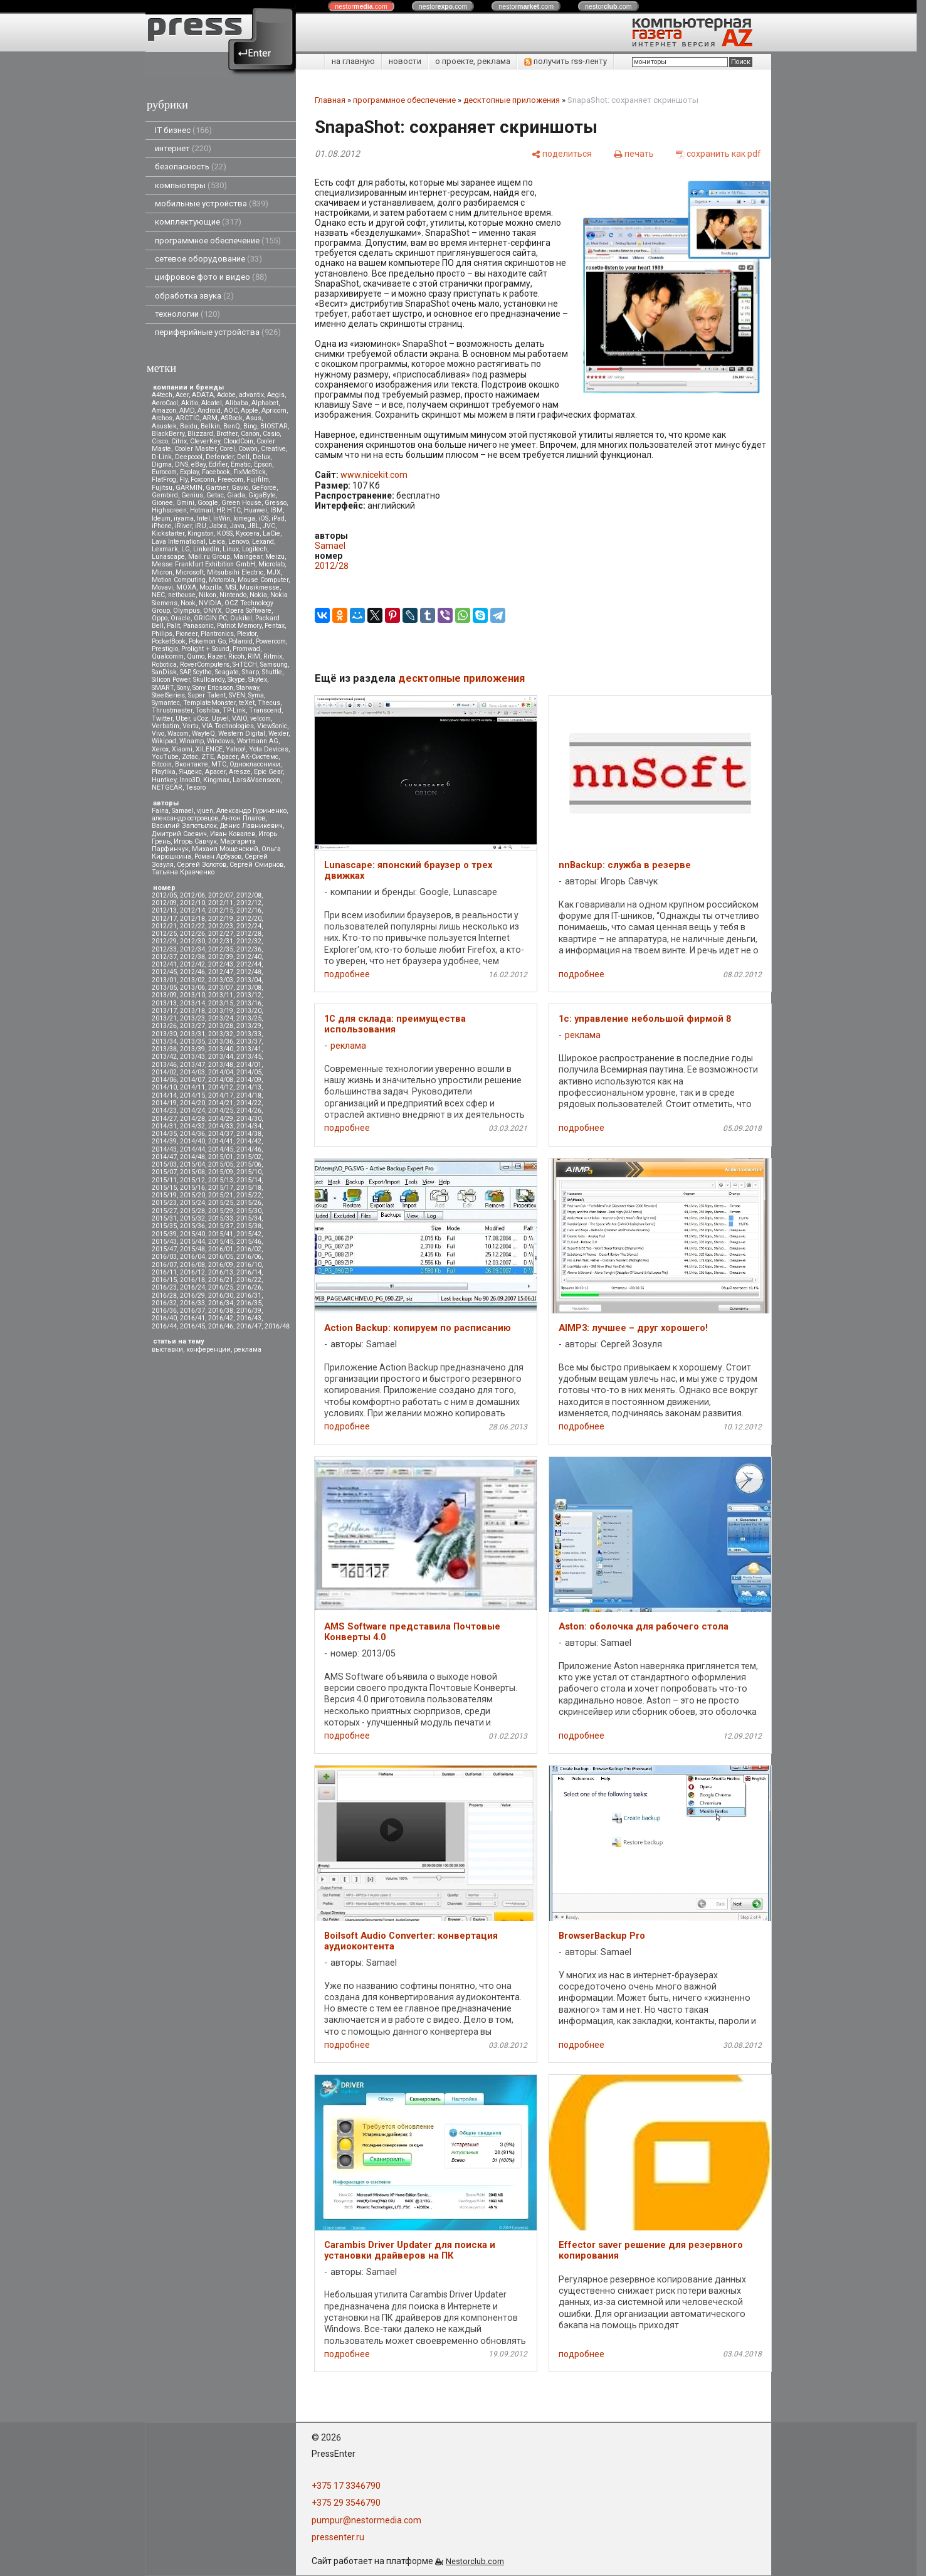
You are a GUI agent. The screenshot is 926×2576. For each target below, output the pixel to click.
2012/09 (164, 903)
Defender (220, 457)
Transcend (265, 710)
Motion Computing (179, 580)
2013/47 (192, 1065)
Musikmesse (259, 587)
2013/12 (248, 995)
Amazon (164, 410)
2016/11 (164, 1272)
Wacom (178, 733)
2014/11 (192, 1087)
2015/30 (248, 1211)
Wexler (278, 733)
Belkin (210, 426)
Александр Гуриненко (251, 811)
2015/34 (248, 1218)
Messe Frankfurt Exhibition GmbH (203, 564)
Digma (162, 464)
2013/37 (248, 1041)
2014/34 (248, 1126)
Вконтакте (191, 764)
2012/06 (192, 895)
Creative (273, 449)
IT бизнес (183, 130)
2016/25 (220, 1287)
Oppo (159, 618)
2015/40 (192, 1234)
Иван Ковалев (232, 834)
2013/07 (220, 987)
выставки (167, 1349)
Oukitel (241, 618)
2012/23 (220, 926)
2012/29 (164, 941)
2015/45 (220, 1242)
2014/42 (248, 1141)
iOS (263, 518)
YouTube (165, 757)
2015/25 (220, 1203)
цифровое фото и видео (211, 277)
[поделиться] (562, 153)
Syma (256, 695)
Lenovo (238, 542)
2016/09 (220, 1265)
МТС (218, 764)
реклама (247, 1349)
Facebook (216, 472)
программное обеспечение (218, 240)
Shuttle (272, 672)
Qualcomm (168, 656)
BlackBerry (168, 434)
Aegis (276, 395)
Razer (216, 656)
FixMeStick (249, 472)
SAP (185, 672)
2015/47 (164, 1249)
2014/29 (220, 1119)
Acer (182, 395)
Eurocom (164, 472)
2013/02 (192, 980)
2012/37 (164, 957)
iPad (278, 518)
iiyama (184, 518)
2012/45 (164, 972)
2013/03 (220, 980)
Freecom (230, 479)
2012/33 (164, 949)
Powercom (271, 641)
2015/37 (220, 1226)
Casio (271, 434)
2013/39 (192, 1049)
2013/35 (192, 1041)
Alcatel (211, 403)
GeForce (263, 488)
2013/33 (248, 1034)
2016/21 (220, 1280)
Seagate (227, 672)
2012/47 (220, 972)
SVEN (237, 695)
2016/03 (164, 1257)
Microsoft (190, 572)
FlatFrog (164, 479)
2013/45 (248, 1056)
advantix (251, 395)
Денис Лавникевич (251, 826)
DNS (181, 464)
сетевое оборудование (208, 258)
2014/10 (164, 1087)
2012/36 (248, 949)
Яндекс (190, 772)
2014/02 (164, 1072)
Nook (188, 603)
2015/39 (164, 1234)
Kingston (200, 533)
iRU (200, 526)
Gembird (165, 495)
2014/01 (248, 1065)
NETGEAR (167, 787)
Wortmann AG (257, 741)
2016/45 (192, 1326)
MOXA (186, 587)
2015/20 (192, 1195)
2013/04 (248, 980)
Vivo (158, 733)
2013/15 (220, 1003)
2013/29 (248, 1026)
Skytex (257, 680)
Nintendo (232, 595)
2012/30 (192, 941)
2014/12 (220, 1087)
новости (405, 61)
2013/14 (192, 1003)
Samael (183, 811)
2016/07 (164, 1265)
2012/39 (220, 957)
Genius (192, 495)
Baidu (188, 426)
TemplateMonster (209, 703)
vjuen (205, 811)
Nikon (207, 595)
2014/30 (248, 1119)
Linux (231, 549)
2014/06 (164, 1080)
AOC (231, 410)
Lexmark (165, 549)
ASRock (232, 418)
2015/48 (192, 1249)
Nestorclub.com (475, 2561)
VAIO (239, 718)
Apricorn (274, 410)
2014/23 (164, 1110)
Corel (227, 449)
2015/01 (220, 1157)
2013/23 (192, 1018)
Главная (330, 100)
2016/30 (220, 1295)
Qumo (195, 656)
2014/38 (248, 1134)
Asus (253, 418)
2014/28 (192, 1119)
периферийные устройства (218, 332)
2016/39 (248, 1311)
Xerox (160, 749)
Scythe (202, 672)
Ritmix (272, 656)
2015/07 (164, 1172)
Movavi (162, 587)
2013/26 (164, 1026)
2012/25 (164, 934)
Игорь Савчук (195, 841)
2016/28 (164, 1295)
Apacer (215, 772)
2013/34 (164, 1041)
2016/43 (248, 1318)
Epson (263, 464)
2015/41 (220, 1234)
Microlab (271, 564)
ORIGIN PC (210, 618)
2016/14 (248, 1272)
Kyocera (248, 533)
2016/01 (220, 1249)
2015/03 (164, 1164)
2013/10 (192, 995)
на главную (353, 61)
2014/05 (248, 1072)
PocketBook (169, 641)
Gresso (276, 503)
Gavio (239, 488)
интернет (183, 148)
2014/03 (192, 1072)
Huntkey (164, 780)
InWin (221, 518)
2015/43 (164, 1242)
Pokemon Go (207, 641)
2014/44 (192, 1149)
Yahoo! (236, 749)
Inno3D (189, 780)
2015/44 (192, 1242)
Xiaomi (182, 749)
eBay (198, 464)
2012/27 (220, 934)
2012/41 (164, 964)
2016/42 (220, 1318)
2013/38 (164, 1049)
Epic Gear (268, 772)
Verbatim (165, 726)
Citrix (179, 441)
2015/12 (192, 1180)
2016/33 (192, 1303)
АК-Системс (259, 757)
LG (185, 549)
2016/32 (164, 1303)
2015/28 (192, 1211)
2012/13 (164, 910)
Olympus (186, 611)
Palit (173, 626)
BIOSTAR (274, 426)
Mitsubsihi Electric (235, 572)
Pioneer (186, 634)
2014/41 (220, 1141)
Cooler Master (195, 449)
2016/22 (248, 1280)
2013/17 (164, 1011)
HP (220, 510)
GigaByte (262, 495)
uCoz (200, 718)
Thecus (269, 703)
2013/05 (164, 987)
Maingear (247, 557)
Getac (215, 495)
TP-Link (234, 710)
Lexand (263, 542)
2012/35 (220, 949)
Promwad (246, 649)
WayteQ (203, 733)
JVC (269, 526)
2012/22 (192, 926)
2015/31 (164, 1218)
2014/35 (164, 1134)
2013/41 (248, 1049)
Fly (183, 479)
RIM (254, 656)
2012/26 (192, 934)
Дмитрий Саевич (179, 834)
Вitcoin (162, 764)
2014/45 (220, 1149)
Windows (220, 741)
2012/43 (220, 964)
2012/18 (192, 918)
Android (209, 410)
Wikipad (164, 741)
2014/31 (164, 1126)
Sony (183, 688)
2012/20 (248, 918)
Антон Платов (243, 818)
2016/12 (192, 1272)
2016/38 (220, 1311)
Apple (249, 410)
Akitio (189, 403)
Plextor (246, 634)
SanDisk (164, 672)
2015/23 (164, 1203)
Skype (236, 680)
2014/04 (220, 1072)
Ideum (161, 518)
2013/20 (248, 1011)
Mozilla (210, 587)
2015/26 (248, 1203)
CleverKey (205, 441)
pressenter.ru (338, 2537)
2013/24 (220, 1018)
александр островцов (185, 818)
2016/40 (164, 1318)
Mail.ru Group (209, 557)
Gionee (162, 503)
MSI (230, 587)
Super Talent (207, 695)
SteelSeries (168, 695)
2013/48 (220, 1065)
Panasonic (198, 626)
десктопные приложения (511, 100)
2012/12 (248, 903)
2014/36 (192, 1134)
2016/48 (277, 1326)
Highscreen (169, 510)
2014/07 (192, 1080)
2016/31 (248, 1295)
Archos (162, 418)
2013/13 (164, 1003)
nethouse (182, 595)
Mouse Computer (263, 580)
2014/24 (192, 1110)
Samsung (274, 664)
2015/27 (164, 1211)
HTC (234, 510)
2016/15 (164, 1280)
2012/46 (192, 972)
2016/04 (192, 1257)
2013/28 (220, 1026)
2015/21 (220, 1195)
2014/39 (164, 1141)
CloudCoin (238, 441)
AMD (186, 410)
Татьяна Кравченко (183, 872)
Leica (217, 542)
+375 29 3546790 (346, 2503)
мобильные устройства (211, 203)
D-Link (162, 457)
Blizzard (200, 434)
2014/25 (220, 1110)
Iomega (244, 518)
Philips (162, 634)
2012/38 (192, 957)
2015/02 (248, 1157)
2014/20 (192, 1103)
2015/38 (248, 1226)
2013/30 (164, 1034)
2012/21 (164, 926)
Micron (162, 572)
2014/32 (192, 1126)
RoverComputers (204, 664)
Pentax (275, 626)
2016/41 (192, 1318)
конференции (208, 1349)
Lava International (179, 542)
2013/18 (192, 1011)
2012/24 (248, 926)
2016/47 (248, 1326)
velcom (260, 718)
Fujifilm (257, 479)
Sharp (250, 672)
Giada (236, 495)
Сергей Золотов (201, 865)
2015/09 (220, 1172)
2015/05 (220, 1164)
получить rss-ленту (565, 61)
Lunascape (168, 557)
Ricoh (236, 656)
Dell (243, 457)
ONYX (212, 611)
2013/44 (220, 1056)
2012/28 (248, 934)
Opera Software (248, 611)
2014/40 (192, 1141)
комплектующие (198, 221)
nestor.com (361, 6)
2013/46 (164, 1065)
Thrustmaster (172, 710)
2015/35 (164, 1226)
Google (207, 503)
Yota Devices (268, 749)
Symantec (166, 703)
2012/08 (248, 895)
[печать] (634, 153)
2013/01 (164, 980)
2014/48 (192, 1157)
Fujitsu (162, 488)
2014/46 (248, 1149)
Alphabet (264, 403)
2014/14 (164, 1095)
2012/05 (164, 895)
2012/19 (220, 918)
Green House (241, 503)
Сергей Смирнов (256, 865)
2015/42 (248, 1234)
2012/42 (192, 964)
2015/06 (248, 1164)
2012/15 (220, 910)
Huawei (255, 510)
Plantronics (217, 634)
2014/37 (220, 1134)
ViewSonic (272, 726)
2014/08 (220, 1080)
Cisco (160, 441)
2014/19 (164, 1103)
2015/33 (220, 1218)
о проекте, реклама (472, 61)
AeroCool (165, 403)
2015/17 (220, 1188)
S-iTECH (245, 664)
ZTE (207, 757)
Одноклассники (254, 764)
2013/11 (220, 995)
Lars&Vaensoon (256, 780)
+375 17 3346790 (346, 2486)
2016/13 (220, 1272)
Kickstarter (168, 533)
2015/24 (192, 1203)
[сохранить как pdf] (718, 153)
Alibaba (236, 403)
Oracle (181, 618)
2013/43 (192, 1056)
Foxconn (202, 479)
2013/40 (220, 1049)
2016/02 (248, 1249)
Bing (250, 426)
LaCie (271, 533)
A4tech (162, 395)
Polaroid (241, 641)
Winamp (191, 741)
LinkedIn (206, 549)
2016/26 (248, 1287)
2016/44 (164, 1326)
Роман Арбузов (217, 856)
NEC (158, 595)
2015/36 (192, 1226)
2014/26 (248, 1110)
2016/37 (192, 1311)
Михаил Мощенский (225, 849)
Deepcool (189, 457)
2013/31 (192, 1034)
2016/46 (220, 1326)
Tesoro (196, 787)
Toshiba (207, 710)
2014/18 (248, 1095)
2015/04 (192, 1164)
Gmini (185, 503)
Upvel (220, 718)
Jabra (218, 526)
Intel (203, 518)
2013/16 (248, 1003)
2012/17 (164, 918)
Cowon (248, 449)
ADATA (203, 395)
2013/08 (248, 987)
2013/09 (164, 995)
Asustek (164, 426)
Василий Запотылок (184, 826)
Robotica (164, 664)
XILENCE (209, 749)
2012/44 (248, 964)
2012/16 (248, 910)
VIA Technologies (228, 726)
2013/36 (220, 1041)
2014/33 (220, 1126)
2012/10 (192, 903)
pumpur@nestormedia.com (366, 2520)
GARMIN (189, 488)
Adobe (226, 395)
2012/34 (192, 949)
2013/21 (164, 1018)
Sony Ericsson (212, 688)
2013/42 (164, 1056)
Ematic (241, 464)
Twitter (162, 718)
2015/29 (220, 1211)
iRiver (183, 526)
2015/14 (248, 1180)
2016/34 (220, 1303)
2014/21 (220, 1103)
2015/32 (192, 1218)
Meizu (275, 557)
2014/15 (192, 1095)
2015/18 (248, 1188)
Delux (261, 457)
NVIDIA (210, 603)
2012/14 (192, 910)
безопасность (190, 166)
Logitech (254, 549)
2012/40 (248, 957)
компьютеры (191, 185)
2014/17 (220, 1095)
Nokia (258, 595)
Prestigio (165, 649)
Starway (247, 688)
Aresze (240, 772)
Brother (227, 434)
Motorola (221, 580)
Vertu (190, 726)
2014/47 (164, 1157)
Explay (189, 472)
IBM (276, 510)
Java (237, 526)
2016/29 (192, 1295)
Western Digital (241, 733)
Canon (250, 434)
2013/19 (220, 1011)
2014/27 (164, 1119)
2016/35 (248, 1303)
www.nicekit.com (374, 475)
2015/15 (164, 1188)
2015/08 (192, 1172)
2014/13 (248, 1087)
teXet (247, 703)
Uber (183, 718)
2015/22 (248, 1195)
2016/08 (192, 1265)
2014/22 (248, 1103)
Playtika (164, 772)
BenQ (231, 426)
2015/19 (164, 1195)
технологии (187, 314)
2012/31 (220, 941)
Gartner (217, 488)
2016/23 (164, 1287)
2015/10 (248, 1172)
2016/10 (248, 1265)
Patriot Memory (239, 626)
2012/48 (248, 972)
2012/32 (248, 941)
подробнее (347, 974)
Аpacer (227, 757)
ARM (210, 418)
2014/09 (248, 1080)
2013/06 (192, 987)
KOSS (225, 533)
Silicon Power (171, 680)
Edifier (218, 464)
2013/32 (220, 1034)
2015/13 (220, 1180)
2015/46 (248, 1242)
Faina (160, 811)
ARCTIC (187, 418)
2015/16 (192, 1188)
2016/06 (248, 1257)
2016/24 (192, 1287)
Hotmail (201, 510)
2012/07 (220, 895)
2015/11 (164, 1180)
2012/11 (220, 903)
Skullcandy (208, 680)
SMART (163, 688)
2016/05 (220, 1257)
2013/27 (192, 1026)
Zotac (190, 757)
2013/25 (248, 1018)
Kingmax (216, 780)
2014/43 (164, 1149)
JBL (254, 526)
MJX (273, 572)
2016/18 (192, 1280)
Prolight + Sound (205, 649)
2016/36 (164, 1311)
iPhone (162, 526)
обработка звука (194, 295)
